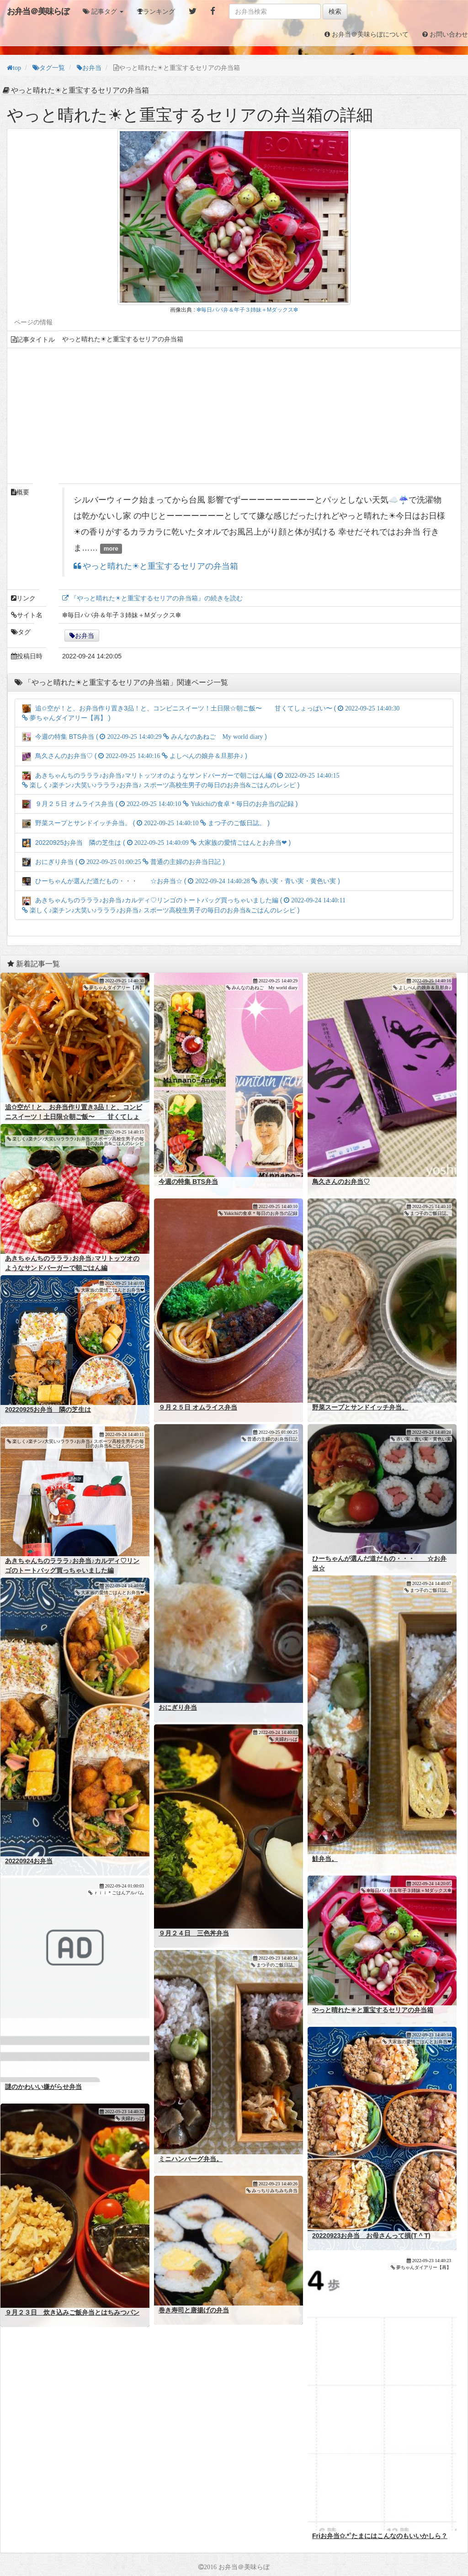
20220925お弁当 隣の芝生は (48, 1409)
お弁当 (84, 635)
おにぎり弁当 (178, 1707)
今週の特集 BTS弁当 (188, 1181)
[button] (103, 11)
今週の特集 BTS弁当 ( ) (144, 736)
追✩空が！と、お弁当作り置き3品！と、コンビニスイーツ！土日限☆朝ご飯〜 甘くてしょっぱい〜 (73, 1116)
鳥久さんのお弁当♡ (341, 1181)
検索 (335, 11)
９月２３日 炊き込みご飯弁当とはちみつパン (72, 2312)
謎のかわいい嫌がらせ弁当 (43, 2086)
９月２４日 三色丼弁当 (194, 1933)
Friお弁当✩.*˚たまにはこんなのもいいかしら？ (379, 2535)
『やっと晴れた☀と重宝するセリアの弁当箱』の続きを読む (156, 598)
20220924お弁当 (29, 1861)
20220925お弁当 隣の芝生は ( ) (156, 842)
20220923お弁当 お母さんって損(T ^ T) (371, 2235)
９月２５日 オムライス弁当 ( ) (160, 803)
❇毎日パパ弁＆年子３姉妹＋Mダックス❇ (247, 310)
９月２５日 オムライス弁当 (198, 1407)
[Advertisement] (234, 416)
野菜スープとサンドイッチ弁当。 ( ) (146, 823)
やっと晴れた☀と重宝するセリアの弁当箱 (159, 566)
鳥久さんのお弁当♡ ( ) (134, 755)
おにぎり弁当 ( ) (123, 861)
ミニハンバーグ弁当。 (191, 2159)
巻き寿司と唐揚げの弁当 (194, 2310)
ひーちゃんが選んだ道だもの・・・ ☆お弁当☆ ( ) (181, 881)
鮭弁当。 (325, 1858)
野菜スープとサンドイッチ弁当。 (360, 1407)
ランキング (159, 11)
